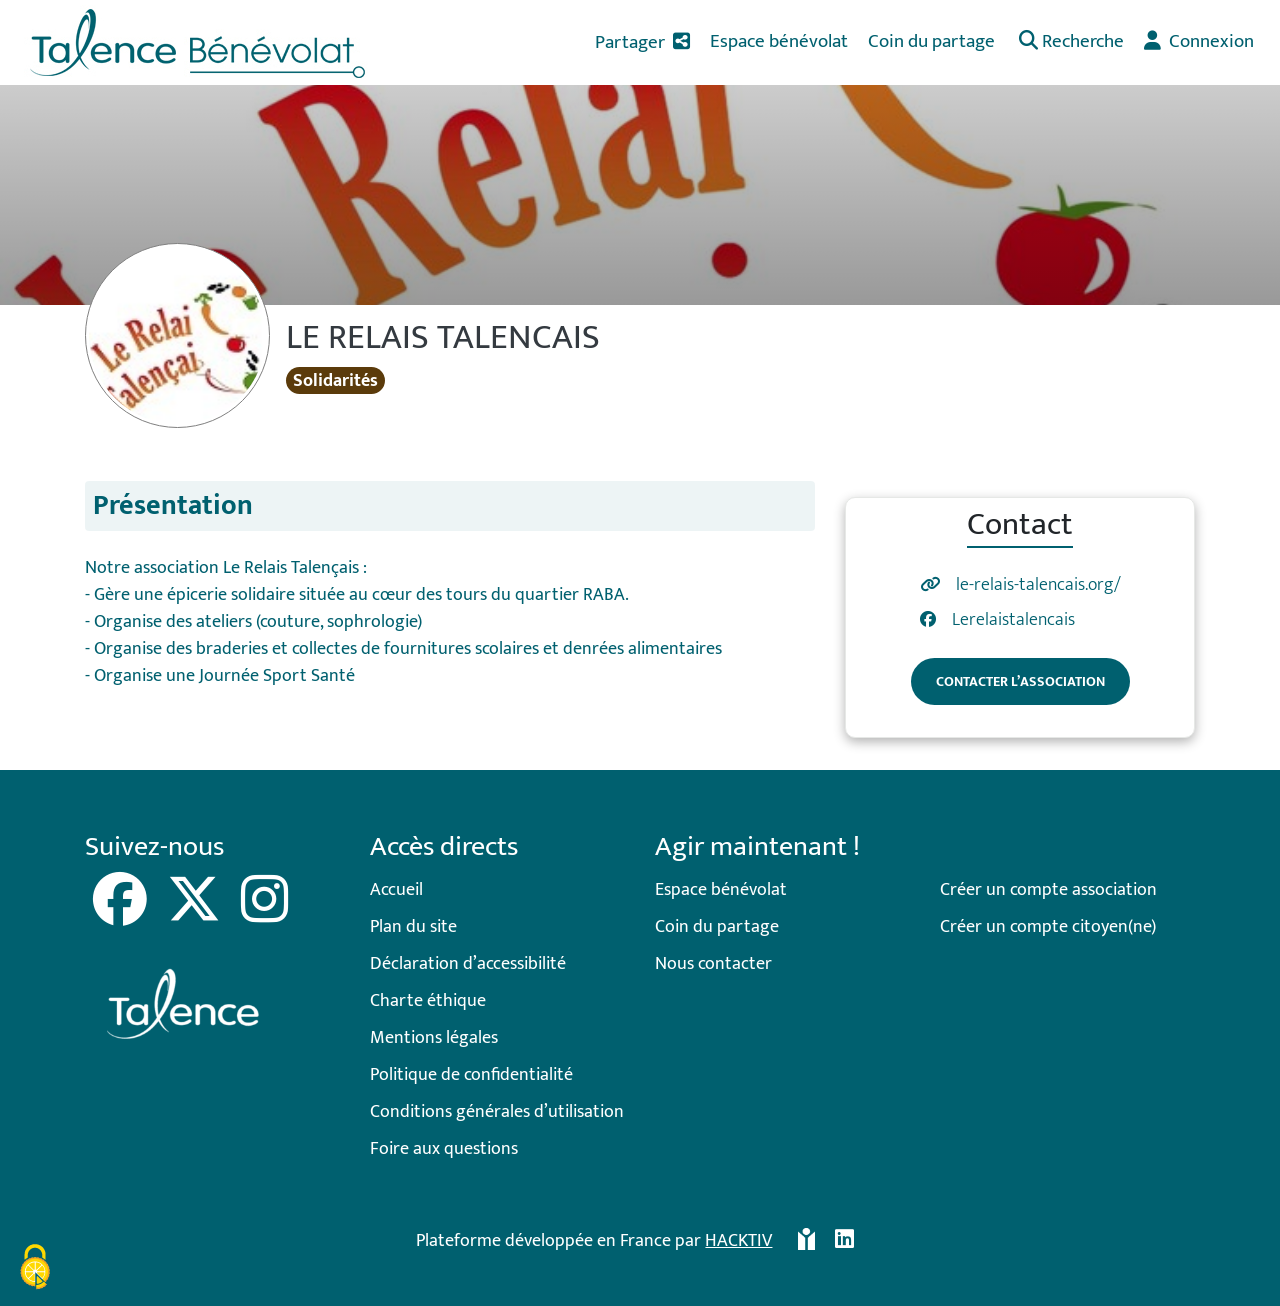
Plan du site (413, 927)
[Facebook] (122, 914)
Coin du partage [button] (931, 41)
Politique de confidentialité (471, 1075)
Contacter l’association (1020, 681)
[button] (1069, 43)
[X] (196, 914)
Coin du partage (717, 927)
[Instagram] (264, 914)
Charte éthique (428, 1001)
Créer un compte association (1048, 890)
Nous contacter (713, 964)
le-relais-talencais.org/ (1038, 585)
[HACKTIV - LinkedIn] (844, 1242)
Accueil (396, 890)
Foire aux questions (444, 1149)
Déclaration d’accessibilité (468, 964)
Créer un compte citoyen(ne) (1048, 927)
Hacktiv (738, 1241)
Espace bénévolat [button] (779, 41)
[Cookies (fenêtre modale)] (35, 1270)
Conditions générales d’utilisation (497, 1112)
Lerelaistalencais (1013, 620)
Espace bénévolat (721, 890)
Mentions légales (434, 1038)
